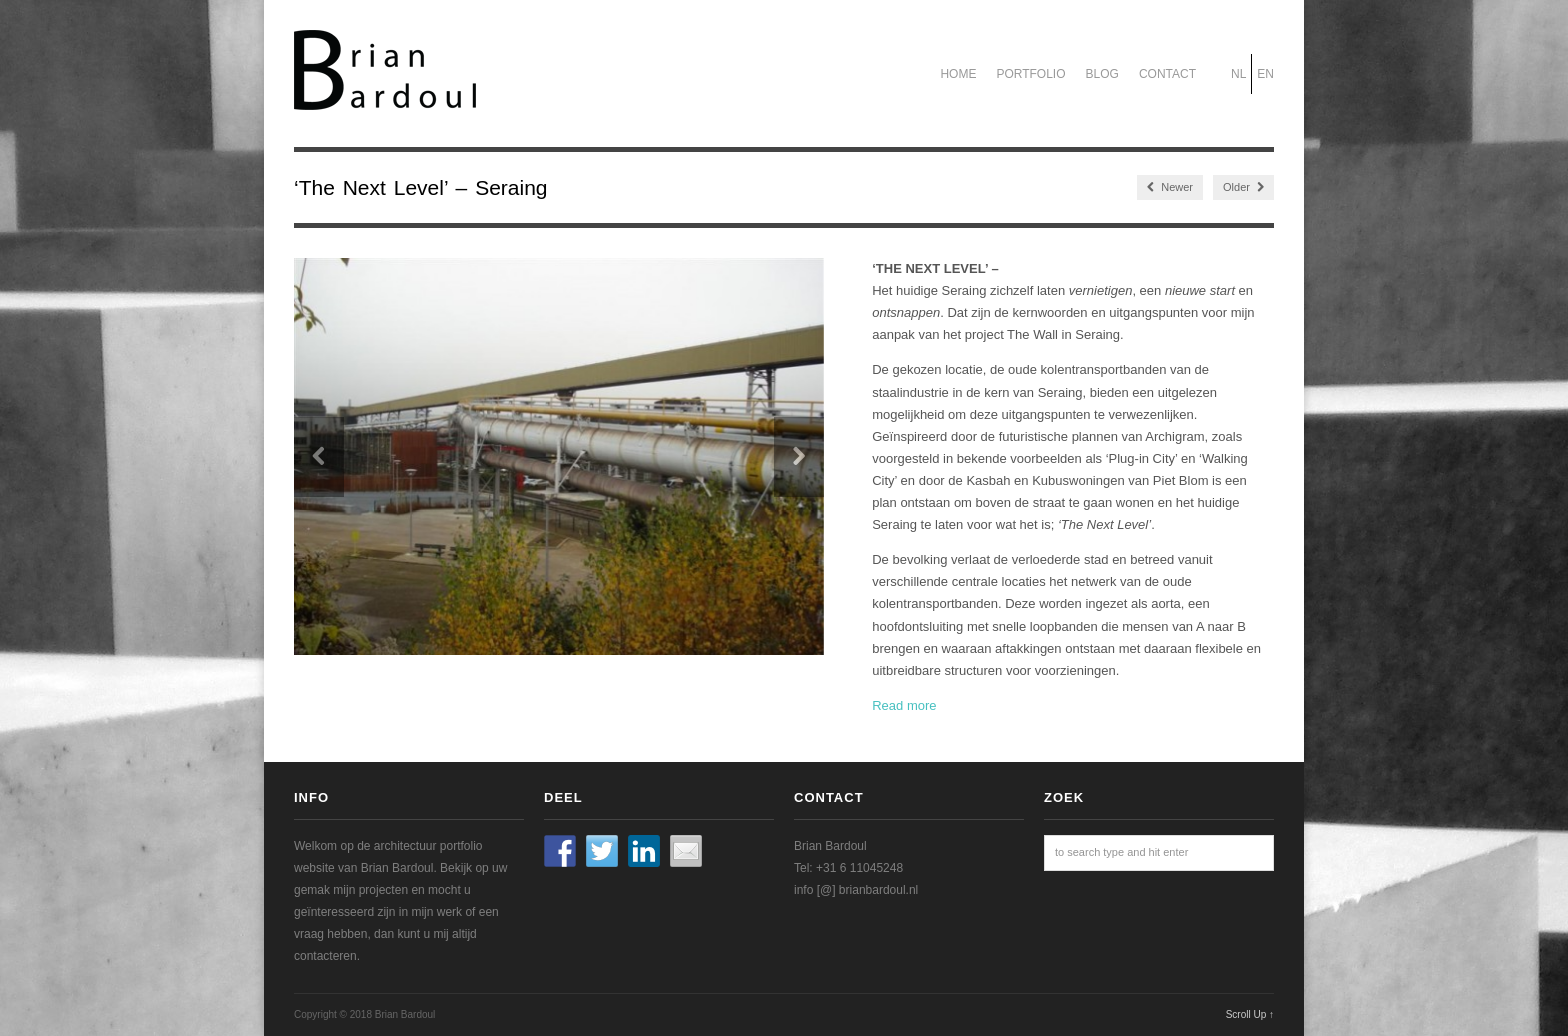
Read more (904, 705)
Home (958, 74)
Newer (1170, 187)
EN (1265, 74)
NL (1238, 74)
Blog (1102, 74)
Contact (1167, 74)
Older (1243, 187)
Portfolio (1030, 74)
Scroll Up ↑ (1250, 1014)
